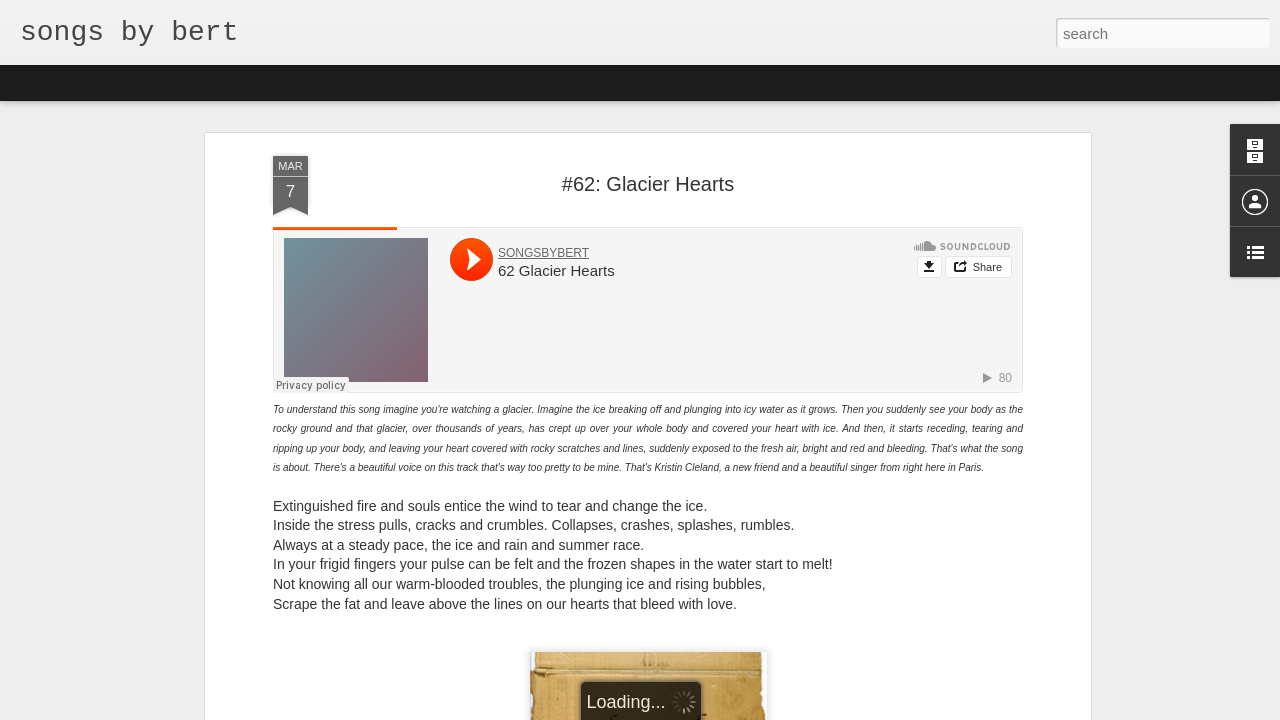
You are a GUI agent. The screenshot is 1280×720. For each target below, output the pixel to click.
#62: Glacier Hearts (648, 184)
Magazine (163, 82)
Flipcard (94, 82)
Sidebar (290, 82)
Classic (32, 82)
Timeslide (430, 82)
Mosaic (229, 82)
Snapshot (357, 82)
